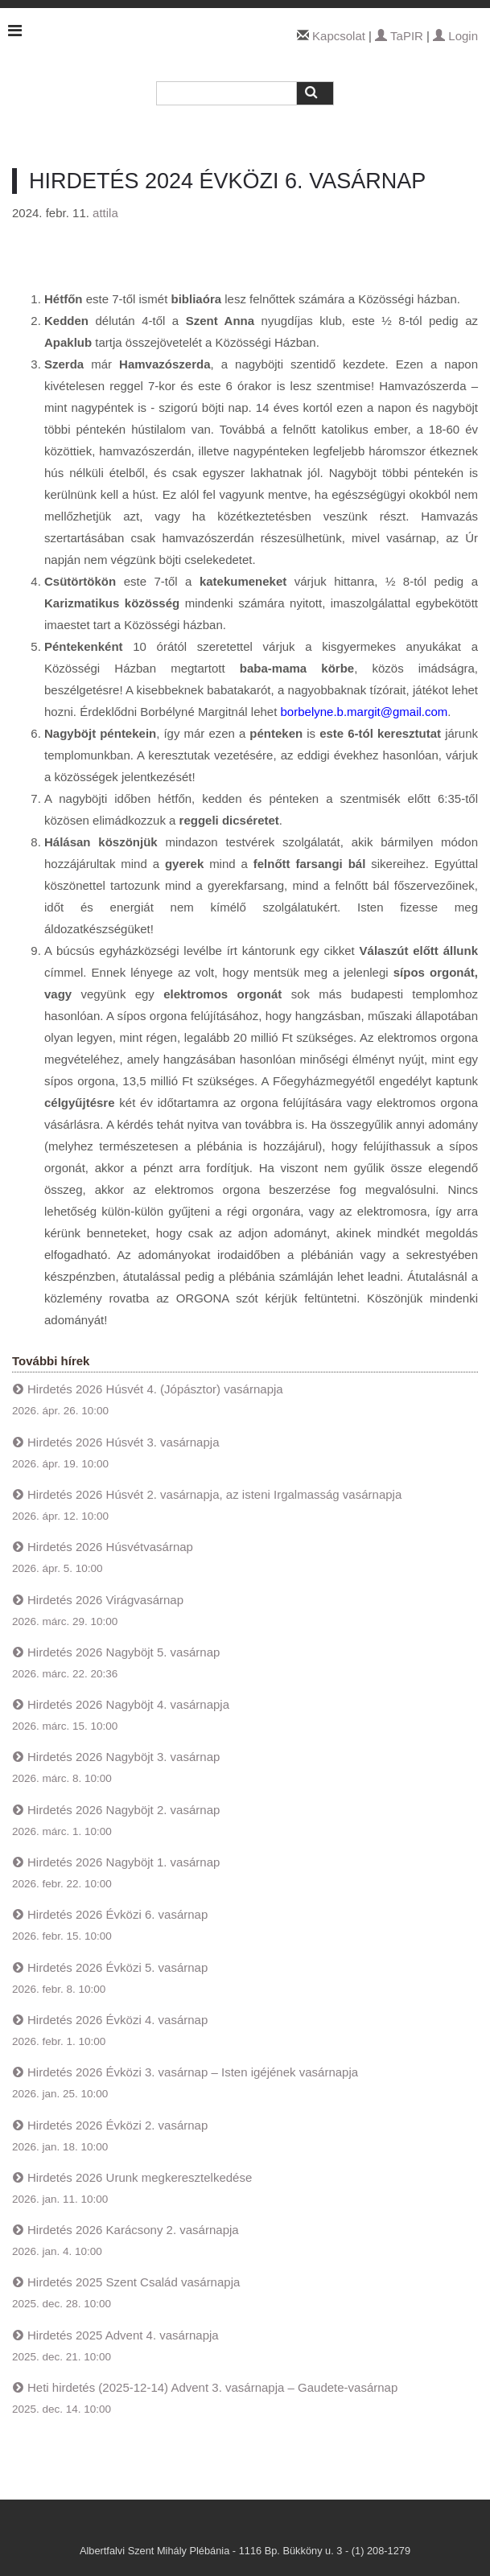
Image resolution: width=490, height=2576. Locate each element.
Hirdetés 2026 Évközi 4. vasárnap (117, 2020)
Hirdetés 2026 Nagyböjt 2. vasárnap (123, 1810)
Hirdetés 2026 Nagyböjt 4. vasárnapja (128, 1704)
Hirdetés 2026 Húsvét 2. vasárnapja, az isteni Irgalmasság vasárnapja (214, 1494)
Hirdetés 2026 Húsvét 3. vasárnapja (123, 1442)
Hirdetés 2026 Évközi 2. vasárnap (117, 2125)
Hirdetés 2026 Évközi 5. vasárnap (117, 1967)
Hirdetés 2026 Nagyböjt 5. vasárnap (123, 1652)
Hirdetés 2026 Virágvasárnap (105, 1600)
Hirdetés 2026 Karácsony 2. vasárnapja (133, 2230)
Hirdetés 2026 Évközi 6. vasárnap (117, 1914)
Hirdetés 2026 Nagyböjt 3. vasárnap (123, 1756)
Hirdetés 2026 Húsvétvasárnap (110, 1546)
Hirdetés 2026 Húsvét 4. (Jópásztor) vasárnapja (155, 1389)
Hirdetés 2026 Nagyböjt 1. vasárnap (123, 1862)
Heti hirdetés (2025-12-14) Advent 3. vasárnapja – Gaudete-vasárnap (212, 2387)
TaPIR (399, 36)
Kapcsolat (338, 36)
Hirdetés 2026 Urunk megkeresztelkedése (139, 2177)
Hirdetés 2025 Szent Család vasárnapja (133, 2282)
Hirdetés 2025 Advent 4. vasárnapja (123, 2335)
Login (455, 36)
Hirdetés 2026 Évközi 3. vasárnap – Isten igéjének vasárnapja (192, 2072)
